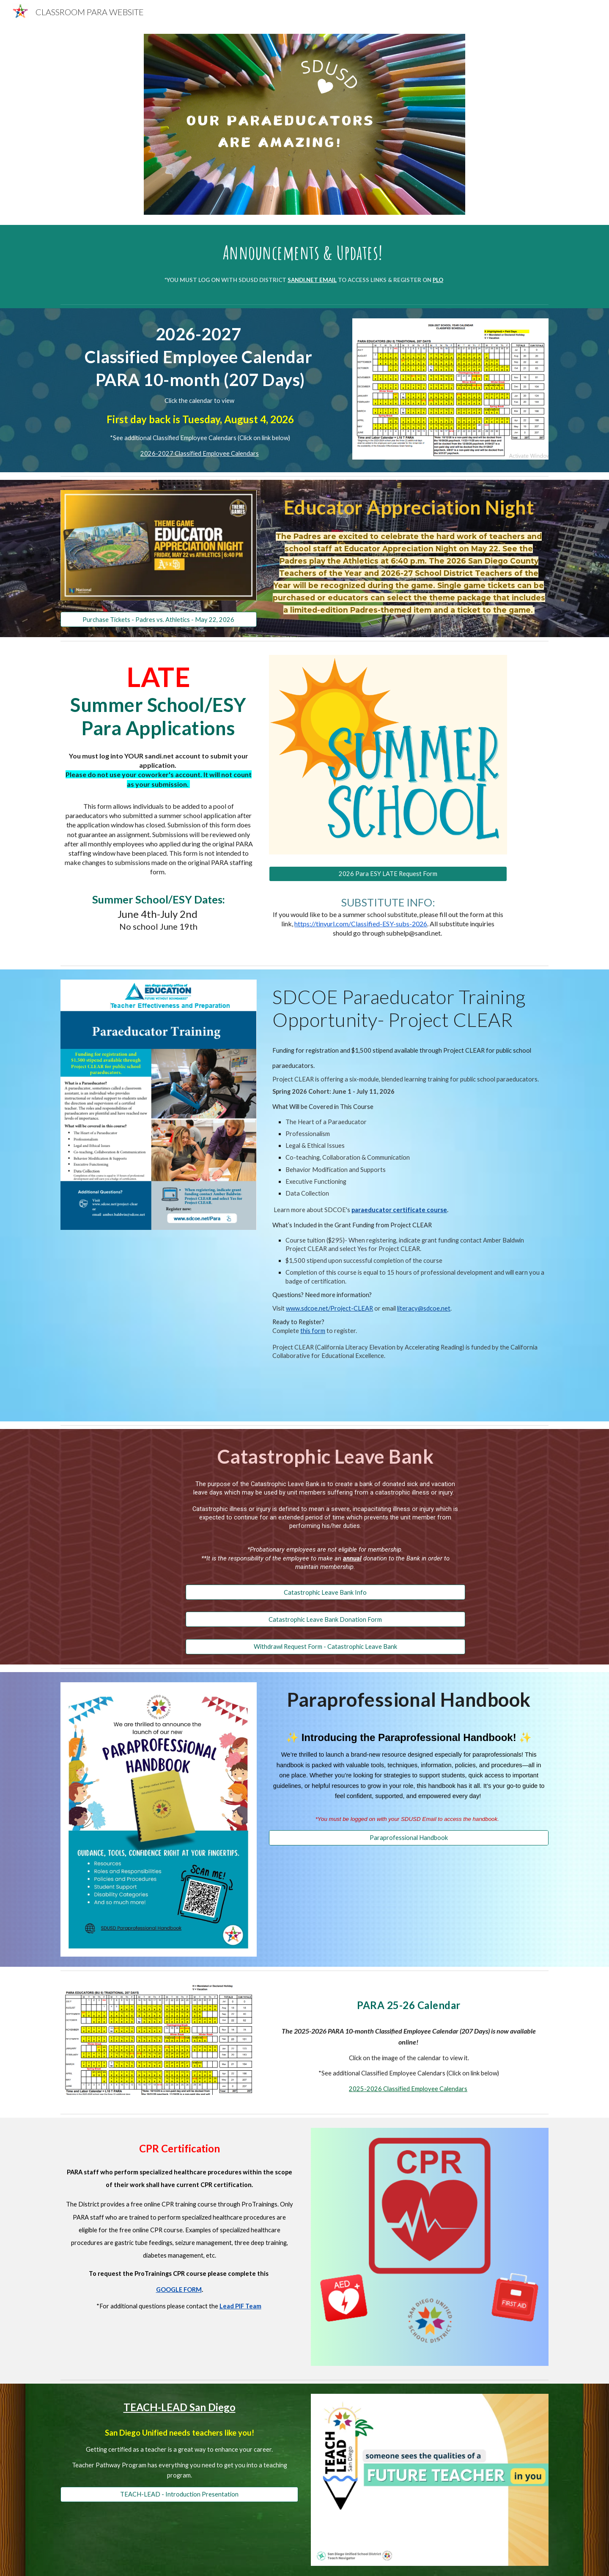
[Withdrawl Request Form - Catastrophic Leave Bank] (325, 1646)
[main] (304, 252)
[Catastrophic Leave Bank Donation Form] (325, 1619)
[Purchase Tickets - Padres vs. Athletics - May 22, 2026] (158, 619)
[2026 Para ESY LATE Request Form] (387, 874)
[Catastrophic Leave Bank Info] (325, 1592)
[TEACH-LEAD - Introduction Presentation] (179, 2494)
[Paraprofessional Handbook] (408, 1838)
